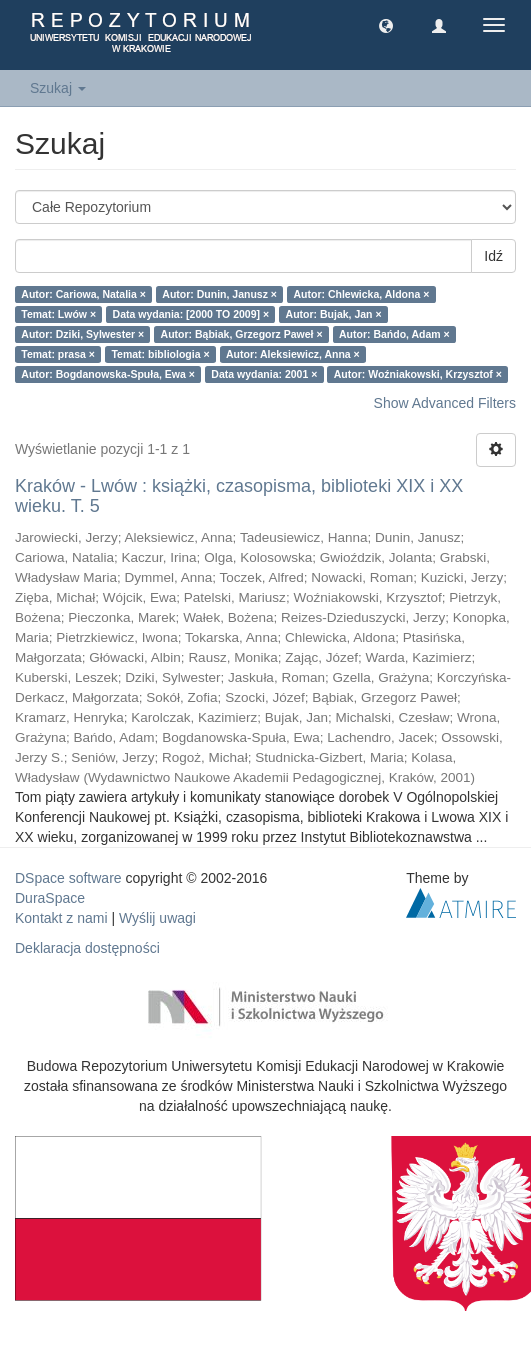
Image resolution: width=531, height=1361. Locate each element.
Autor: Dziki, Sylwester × (82, 334)
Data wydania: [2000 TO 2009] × (191, 314)
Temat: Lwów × (58, 314)
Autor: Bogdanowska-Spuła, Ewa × (108, 374)
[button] (386, 25)
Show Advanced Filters (445, 403)
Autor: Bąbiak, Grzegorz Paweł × (242, 334)
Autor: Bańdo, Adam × (394, 334)
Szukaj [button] (58, 88)
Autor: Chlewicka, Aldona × (361, 294)
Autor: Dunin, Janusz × (219, 294)
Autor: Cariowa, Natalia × (83, 294)
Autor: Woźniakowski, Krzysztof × (418, 374)
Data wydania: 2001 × (264, 374)
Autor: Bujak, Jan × (334, 314)
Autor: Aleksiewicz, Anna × (293, 354)
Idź (493, 256)
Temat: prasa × (58, 354)
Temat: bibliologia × (160, 354)
